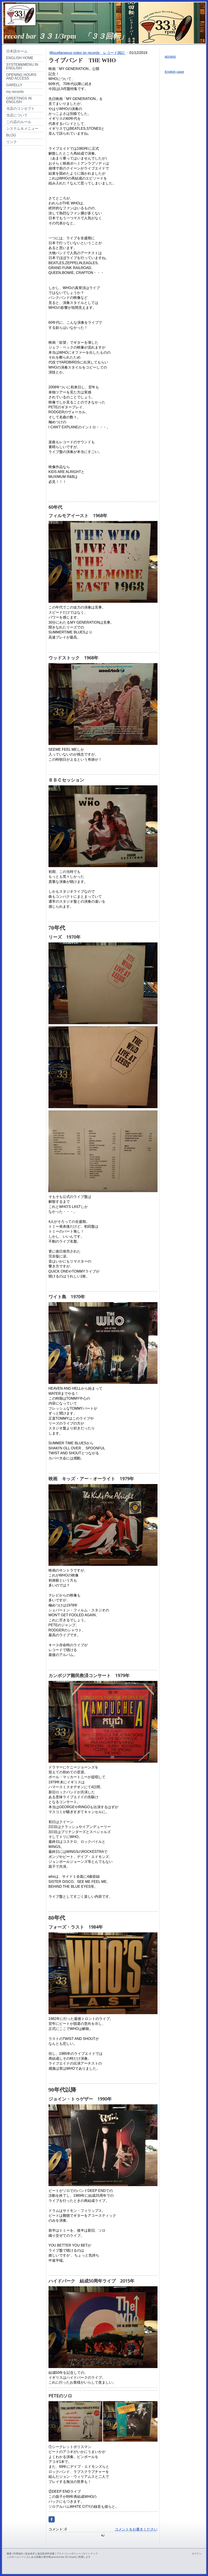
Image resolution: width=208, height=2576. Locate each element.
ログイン (197, 2553)
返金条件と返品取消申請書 (40, 2553)
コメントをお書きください (136, 2529)
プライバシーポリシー (69, 2553)
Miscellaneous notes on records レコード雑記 (87, 53)
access (170, 56)
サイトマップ (90, 2553)
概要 (9, 2553)
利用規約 (18, 2553)
